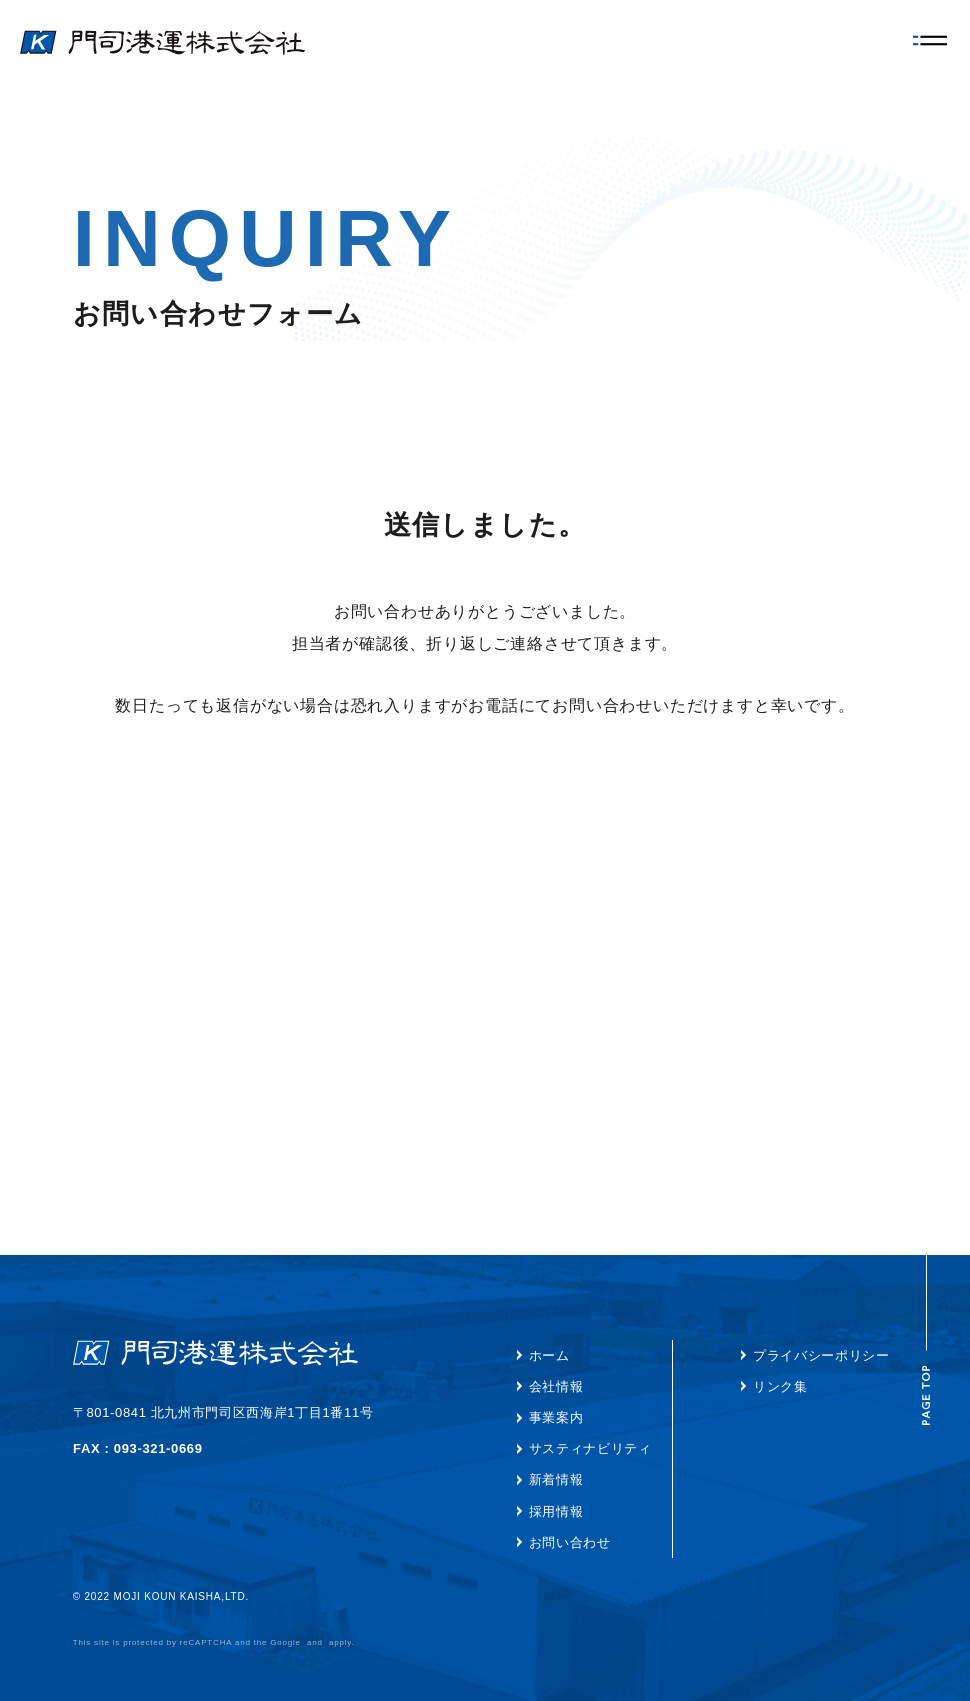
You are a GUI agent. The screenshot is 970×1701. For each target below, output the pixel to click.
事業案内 (556, 1417)
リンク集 (780, 1386)
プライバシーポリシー (821, 1355)
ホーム (549, 1355)
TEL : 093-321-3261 (137, 1448)
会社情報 (556, 1386)
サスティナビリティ (590, 1448)
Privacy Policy (334, 1642)
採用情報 (556, 1511)
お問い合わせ (570, 1542)
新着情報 (556, 1479)
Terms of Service (423, 1642)
